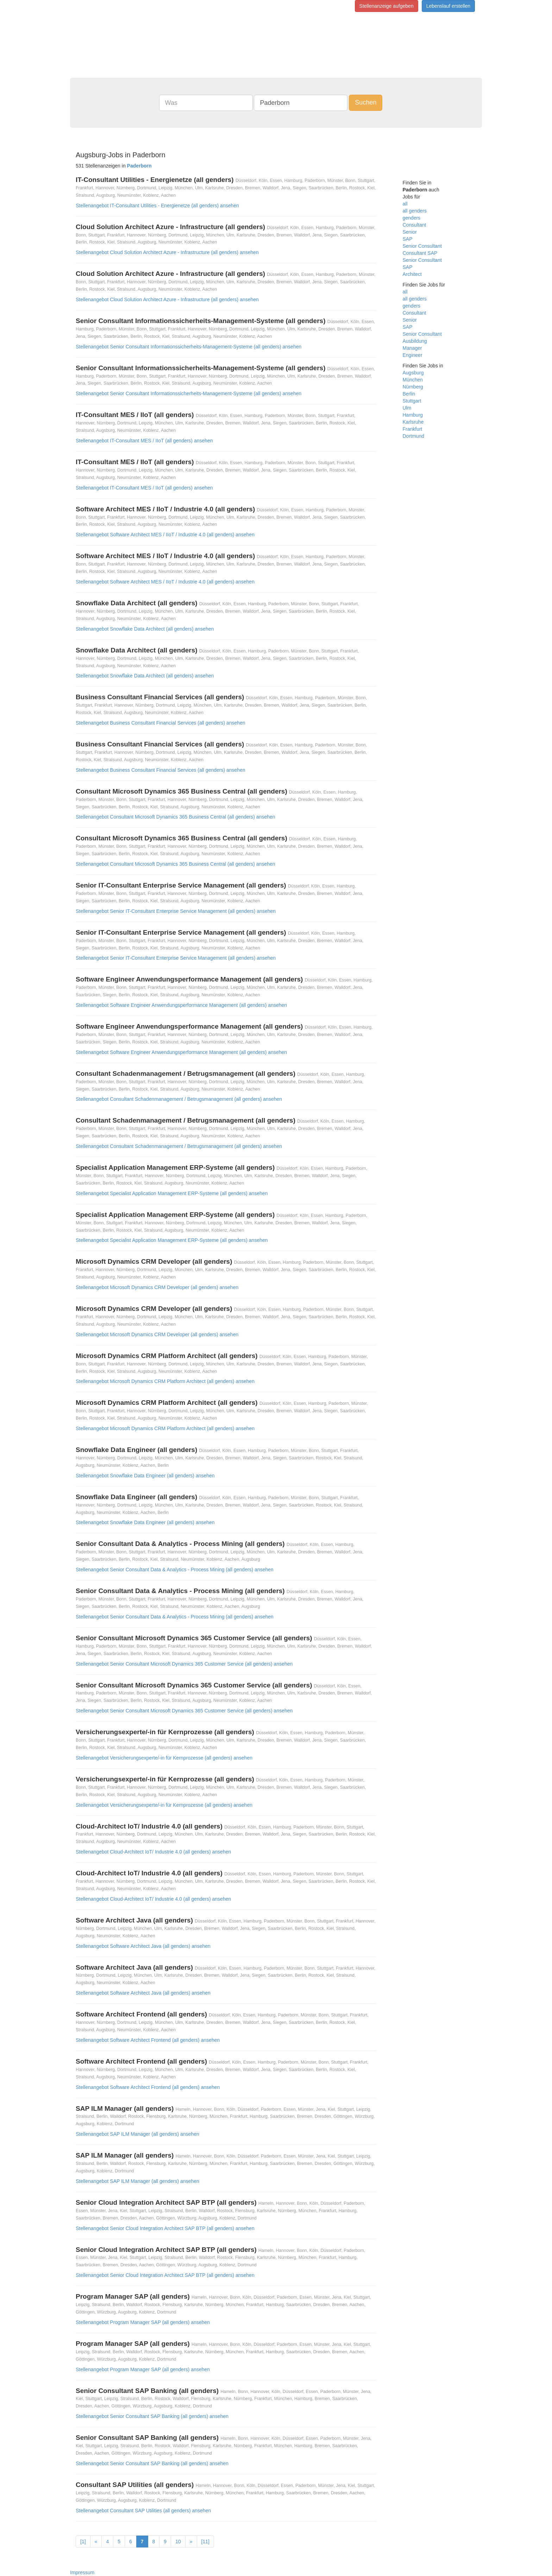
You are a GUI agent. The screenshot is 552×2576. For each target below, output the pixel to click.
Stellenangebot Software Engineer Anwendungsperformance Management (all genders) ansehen (181, 1005)
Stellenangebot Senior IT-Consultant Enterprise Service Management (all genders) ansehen (176, 911)
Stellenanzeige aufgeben (386, 6)
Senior (410, 232)
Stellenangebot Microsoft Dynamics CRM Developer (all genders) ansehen (157, 1287)
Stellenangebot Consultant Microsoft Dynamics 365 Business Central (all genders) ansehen (175, 817)
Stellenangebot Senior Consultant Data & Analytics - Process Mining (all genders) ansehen (175, 1569)
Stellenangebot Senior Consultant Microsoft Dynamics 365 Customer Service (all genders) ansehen (184, 1664)
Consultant (414, 225)
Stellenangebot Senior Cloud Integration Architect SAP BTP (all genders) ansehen (165, 2228)
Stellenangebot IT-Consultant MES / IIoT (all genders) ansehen (144, 440)
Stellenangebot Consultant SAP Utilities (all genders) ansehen (143, 2510)
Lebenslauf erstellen (448, 6)
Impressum (82, 2572)
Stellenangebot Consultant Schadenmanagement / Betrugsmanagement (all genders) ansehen (179, 1099)
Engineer (412, 355)
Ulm (407, 408)
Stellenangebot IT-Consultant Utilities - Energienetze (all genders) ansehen (157, 205)
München (413, 380)
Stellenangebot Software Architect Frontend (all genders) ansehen (148, 2040)
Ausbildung (415, 341)
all (405, 204)
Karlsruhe (413, 422)
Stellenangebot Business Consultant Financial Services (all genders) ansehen (160, 723)
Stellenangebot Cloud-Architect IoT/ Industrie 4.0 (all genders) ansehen (153, 1852)
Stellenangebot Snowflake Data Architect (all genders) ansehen (145, 629)
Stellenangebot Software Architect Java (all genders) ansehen (143, 1946)
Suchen (365, 102)
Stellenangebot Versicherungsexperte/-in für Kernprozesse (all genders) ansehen (164, 1758)
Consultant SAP (420, 253)
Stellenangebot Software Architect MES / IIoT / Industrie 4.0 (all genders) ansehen (165, 534)
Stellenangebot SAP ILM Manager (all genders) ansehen (137, 2134)
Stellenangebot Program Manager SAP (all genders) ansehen (143, 2322)
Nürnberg (413, 387)
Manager (412, 348)
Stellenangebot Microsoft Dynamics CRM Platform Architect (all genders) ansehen (165, 1381)
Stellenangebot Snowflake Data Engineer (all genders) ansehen (145, 1475)
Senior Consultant (422, 246)
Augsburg (413, 372)
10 (178, 2541)
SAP (408, 239)
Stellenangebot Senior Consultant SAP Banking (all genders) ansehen (152, 2416)
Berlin (409, 394)
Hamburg (413, 415)
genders (412, 218)
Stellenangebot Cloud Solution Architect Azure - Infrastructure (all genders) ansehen (167, 252)
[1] (83, 2541)
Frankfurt (412, 429)
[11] (205, 2541)
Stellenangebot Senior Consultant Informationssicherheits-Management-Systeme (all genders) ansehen (188, 346)
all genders (415, 211)
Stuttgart (412, 401)
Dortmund (413, 436)
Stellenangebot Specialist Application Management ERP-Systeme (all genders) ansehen (172, 1193)
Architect (412, 274)
